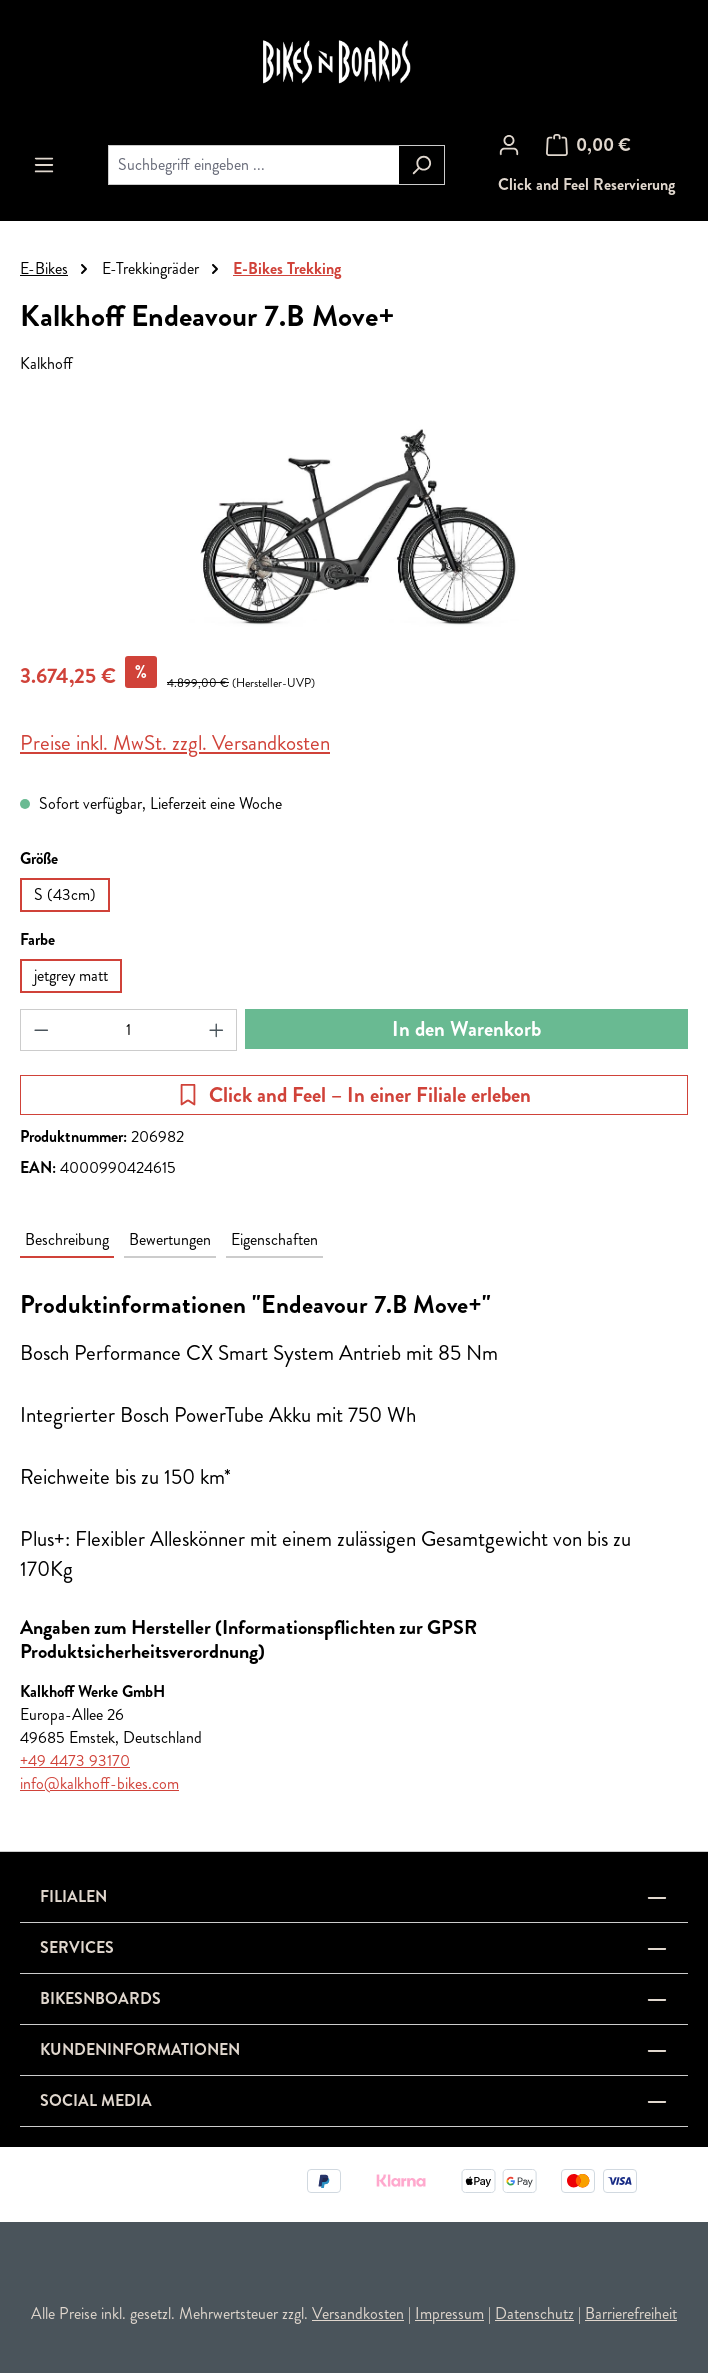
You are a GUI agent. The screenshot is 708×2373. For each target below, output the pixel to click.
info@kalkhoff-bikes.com (99, 1783)
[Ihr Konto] (509, 145)
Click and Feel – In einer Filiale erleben (354, 1095)
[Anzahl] (129, 1030)
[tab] (67, 1240)
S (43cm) (65, 894)
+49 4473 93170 (75, 1760)
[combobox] (253, 165)
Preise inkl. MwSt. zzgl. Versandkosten (175, 743)
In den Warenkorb (466, 1029)
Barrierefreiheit (631, 2313)
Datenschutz (534, 2313)
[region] (354, 527)
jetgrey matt (71, 975)
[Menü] (44, 165)
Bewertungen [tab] (170, 1239)
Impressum (449, 2313)
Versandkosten (358, 2313)
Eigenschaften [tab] (274, 1239)
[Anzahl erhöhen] (217, 1030)
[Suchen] (421, 165)
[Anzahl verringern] (41, 1030)
